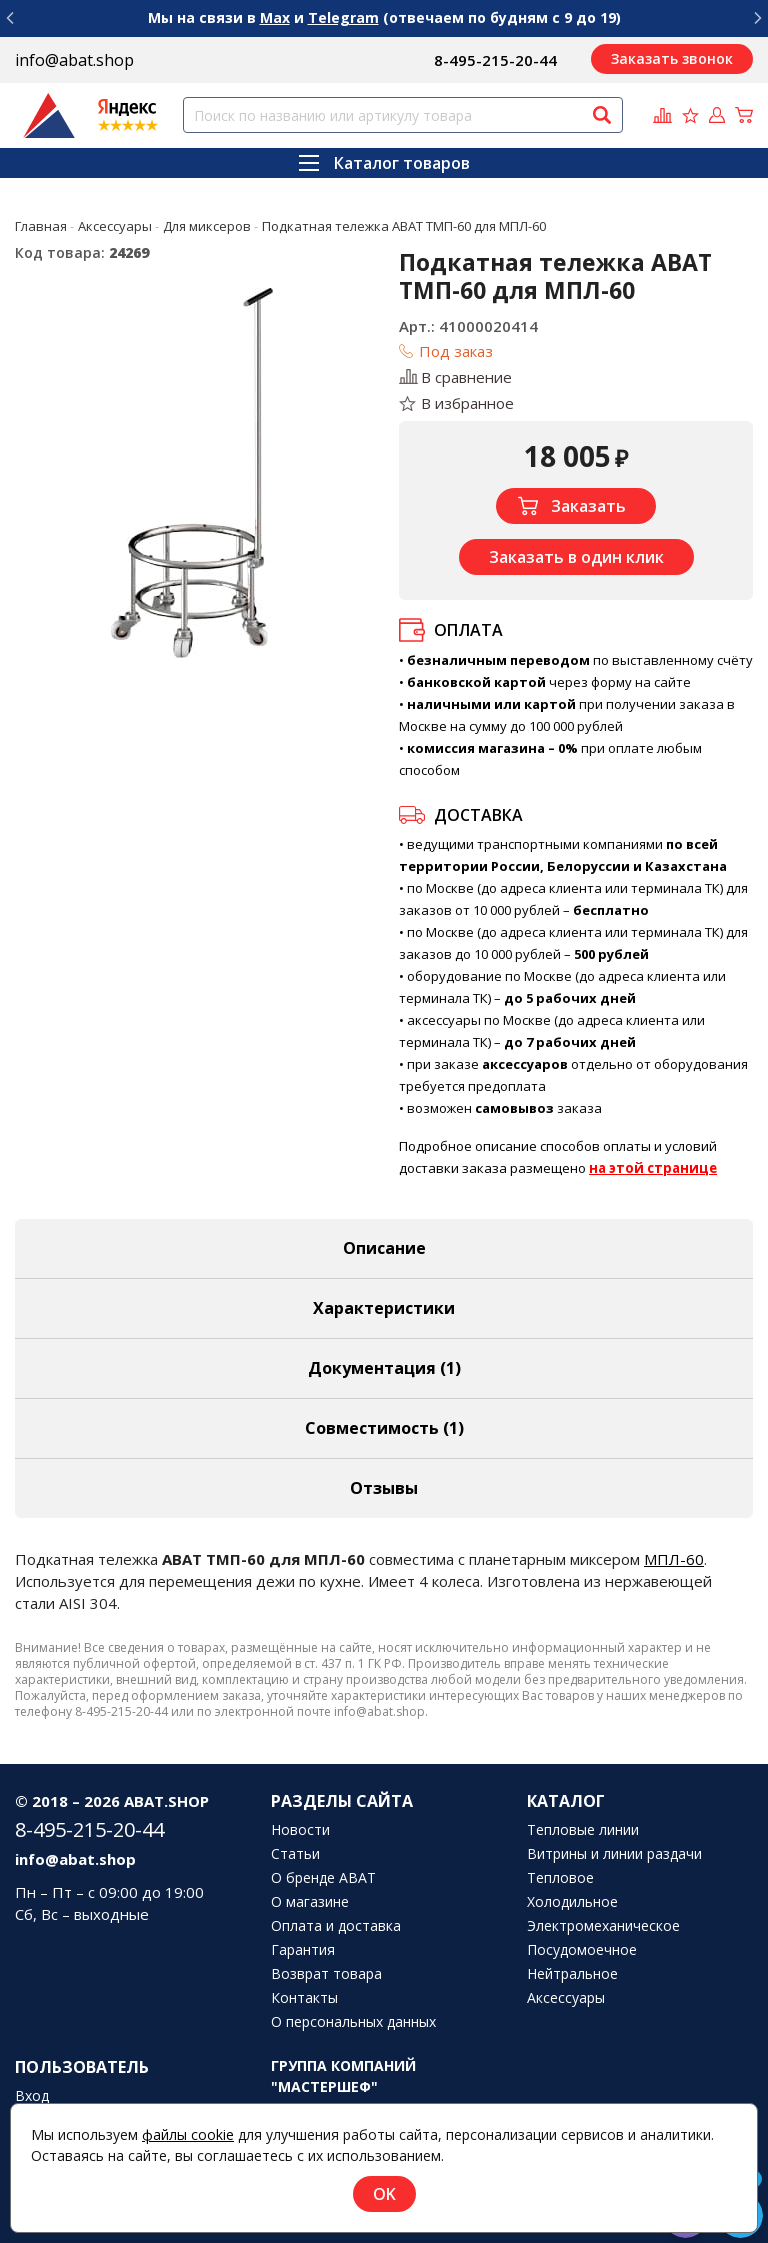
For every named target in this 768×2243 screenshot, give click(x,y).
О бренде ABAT (323, 1878)
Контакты (304, 1998)
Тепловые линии (583, 1830)
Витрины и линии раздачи (614, 1854)
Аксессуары (566, 1998)
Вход (32, 2096)
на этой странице (653, 1168)
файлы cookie (188, 2134)
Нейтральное (572, 1974)
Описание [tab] (384, 1248)
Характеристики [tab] (384, 1308)
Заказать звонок (672, 58)
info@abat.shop (74, 60)
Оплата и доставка (336, 1926)
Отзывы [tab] (384, 1488)
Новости (300, 1830)
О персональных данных (353, 2022)
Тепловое (560, 1878)
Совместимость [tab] (384, 1428)
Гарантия (303, 1950)
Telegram (343, 17)
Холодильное (572, 1902)
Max (275, 17)
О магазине (310, 1902)
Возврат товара (326, 1974)
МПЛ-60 (674, 1559)
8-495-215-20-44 (495, 60)
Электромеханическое (603, 1926)
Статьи (295, 1854)
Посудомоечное (582, 1950)
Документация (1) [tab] (384, 1368)
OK (384, 2194)
